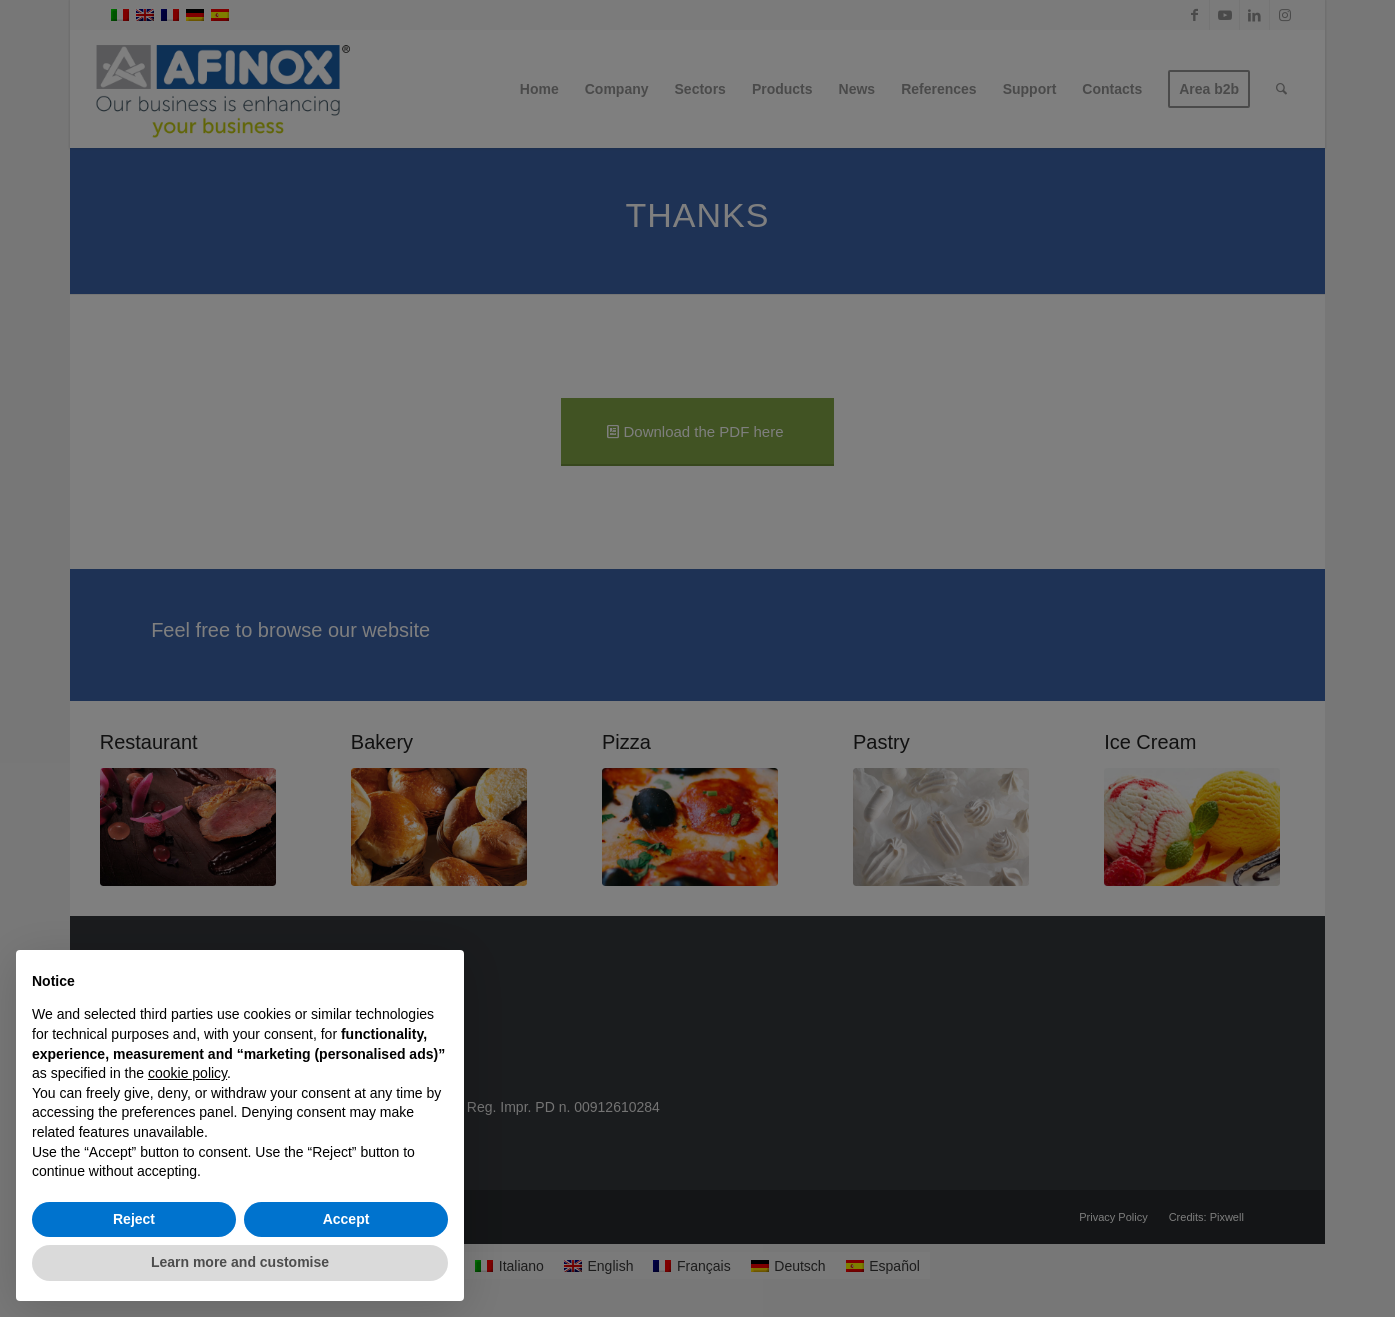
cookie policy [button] (187, 1073)
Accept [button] (346, 1219)
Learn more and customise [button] (240, 1262)
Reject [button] (134, 1219)
